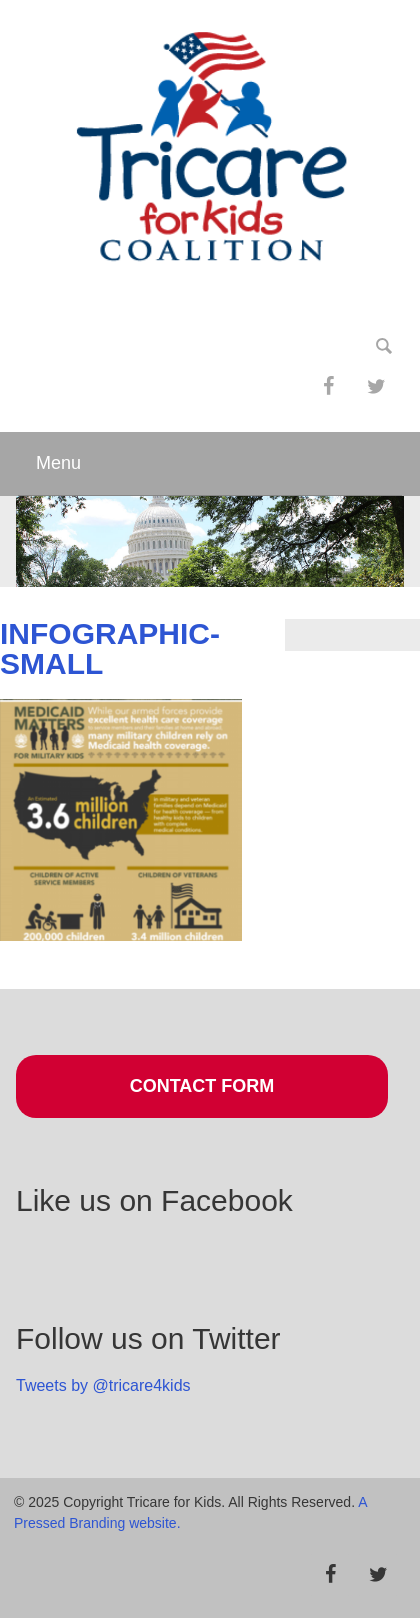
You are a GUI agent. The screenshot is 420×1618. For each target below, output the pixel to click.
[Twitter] (376, 387)
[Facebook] (328, 387)
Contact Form (202, 1086)
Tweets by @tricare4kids (103, 1385)
